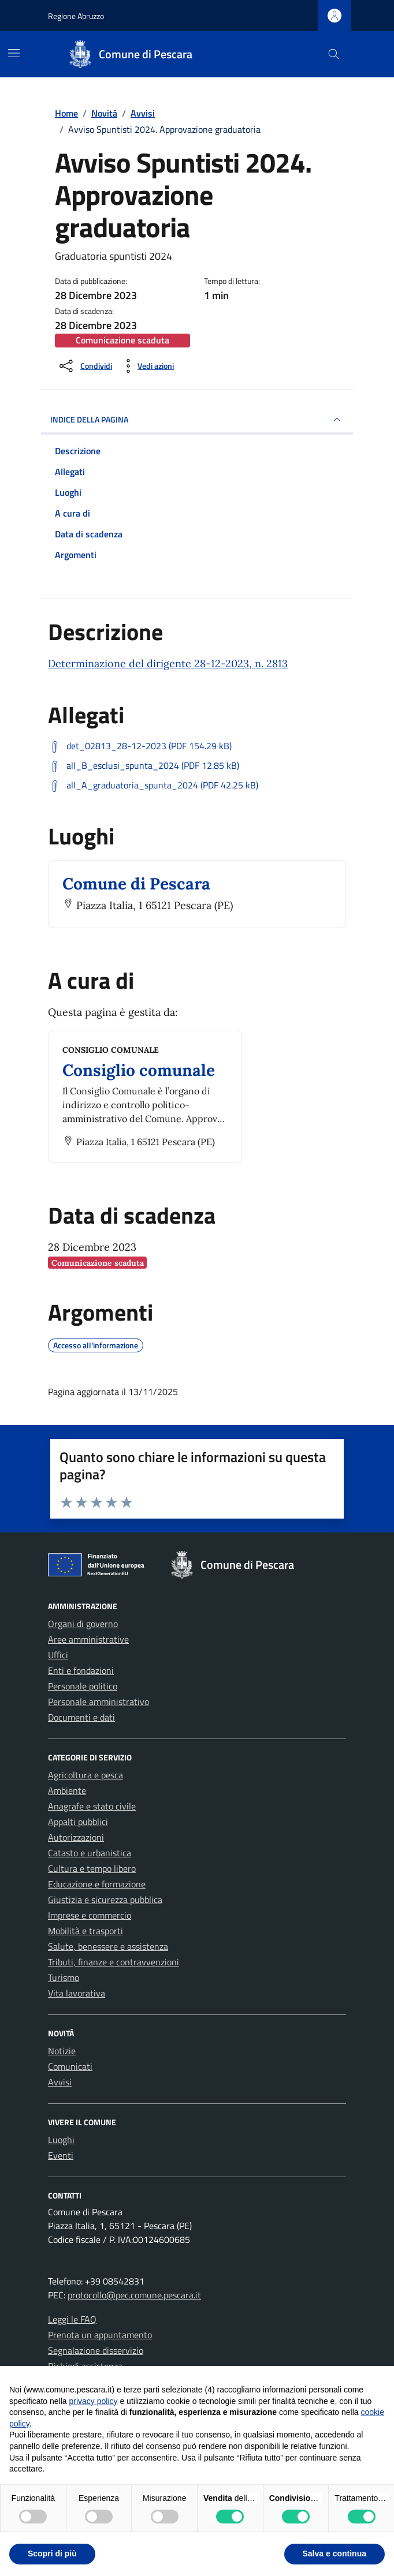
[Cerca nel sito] (333, 54)
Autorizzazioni (76, 1837)
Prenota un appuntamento (100, 2335)
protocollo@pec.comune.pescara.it (134, 2295)
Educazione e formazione (97, 1884)
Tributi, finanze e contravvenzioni (113, 1962)
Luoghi (61, 2140)
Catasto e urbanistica (89, 1853)
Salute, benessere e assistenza (108, 1946)
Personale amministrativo (98, 1701)
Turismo (63, 1977)
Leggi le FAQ (72, 2319)
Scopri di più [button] (52, 2553)
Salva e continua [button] (334, 2553)
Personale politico (82, 1686)
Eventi (60, 2155)
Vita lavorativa (76, 1993)
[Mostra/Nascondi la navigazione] (14, 53)
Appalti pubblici (78, 1822)
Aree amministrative (88, 1639)
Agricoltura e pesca (85, 1775)
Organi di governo (83, 1624)
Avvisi (60, 2082)
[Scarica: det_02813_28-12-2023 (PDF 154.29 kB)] (140, 746)
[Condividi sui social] (84, 366)
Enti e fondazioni (81, 1670)
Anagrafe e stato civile (92, 1806)
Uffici (58, 1655)
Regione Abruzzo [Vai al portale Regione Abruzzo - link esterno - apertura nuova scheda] (76, 16)
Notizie (62, 2051)
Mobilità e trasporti (85, 1931)
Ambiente (67, 1790)
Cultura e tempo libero (92, 1868)
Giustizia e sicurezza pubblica (105, 1899)
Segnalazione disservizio (95, 2350)
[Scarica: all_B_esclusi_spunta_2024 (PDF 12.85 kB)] (143, 765)
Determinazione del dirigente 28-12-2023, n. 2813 (168, 663)
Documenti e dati (81, 1717)
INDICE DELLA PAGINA (197, 420)
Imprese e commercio (89, 1915)
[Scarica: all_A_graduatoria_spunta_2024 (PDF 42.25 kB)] (153, 785)
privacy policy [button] (93, 2401)
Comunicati (70, 2066)
